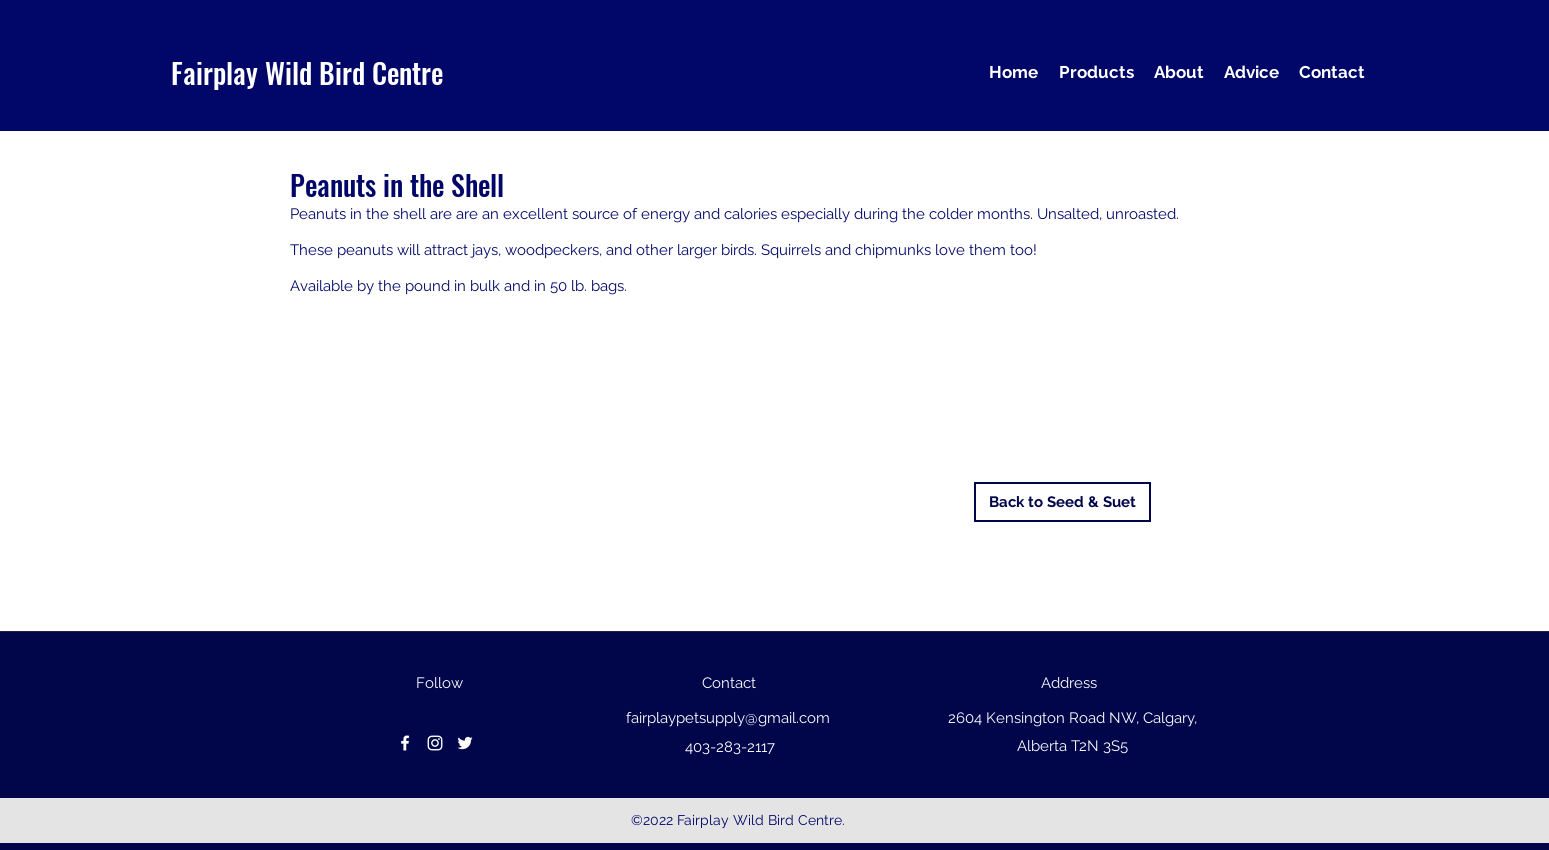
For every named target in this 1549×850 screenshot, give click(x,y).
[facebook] (405, 743)
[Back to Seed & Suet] (1062, 502)
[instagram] (435, 743)
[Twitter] (465, 743)
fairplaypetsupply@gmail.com (728, 718)
